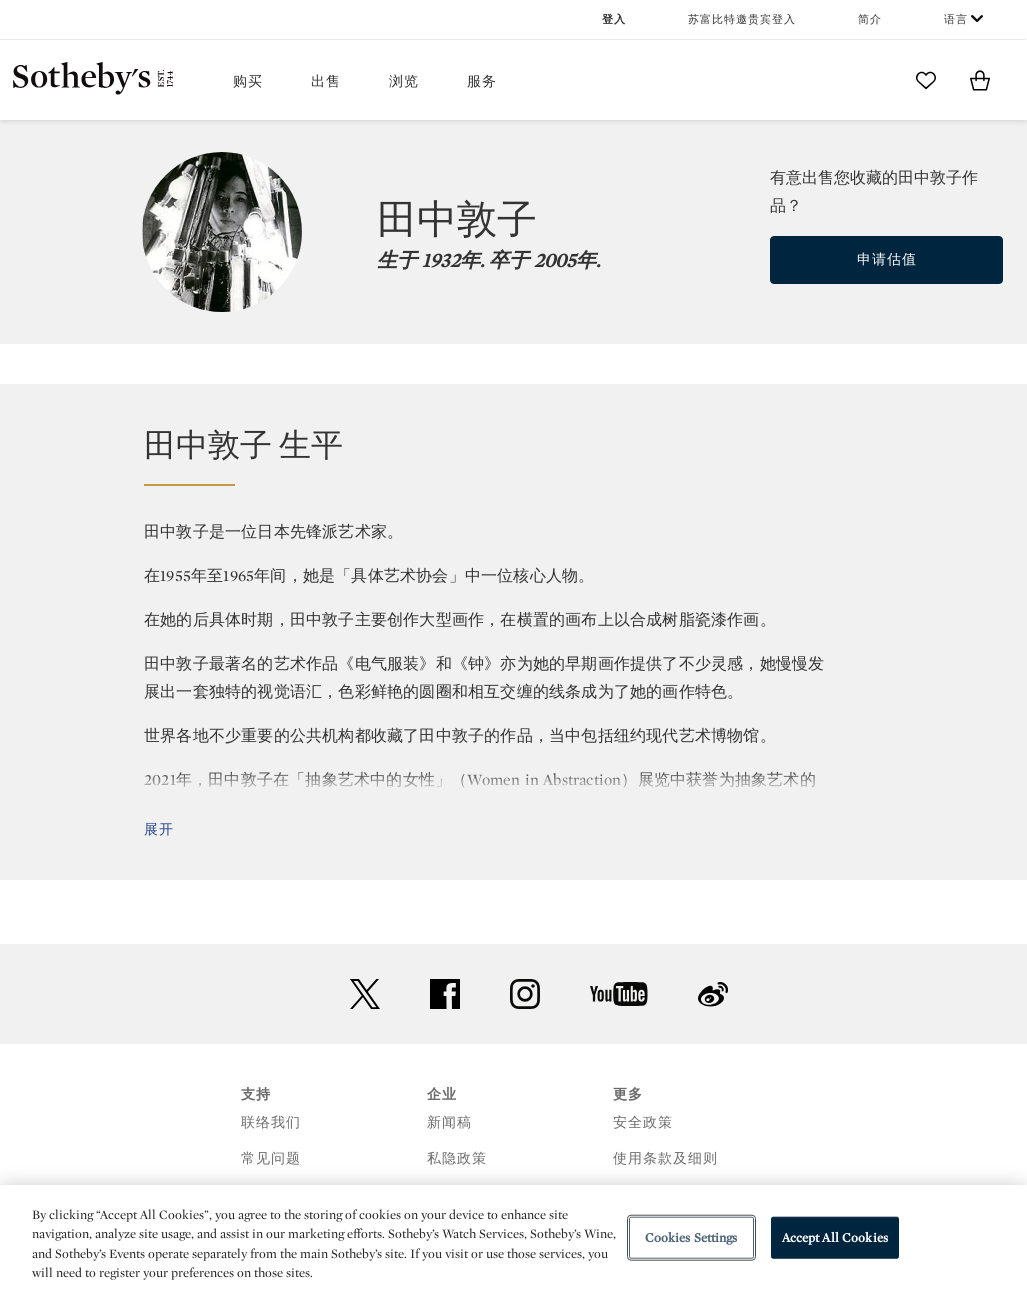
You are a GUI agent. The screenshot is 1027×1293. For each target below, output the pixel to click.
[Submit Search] (872, 80)
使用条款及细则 (665, 1158)
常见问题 (271, 1158)
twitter (365, 994)
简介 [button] (870, 19)
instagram (525, 994)
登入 (614, 19)
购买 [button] (248, 81)
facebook (445, 994)
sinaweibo (713, 994)
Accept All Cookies (835, 1237)
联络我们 (271, 1122)
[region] (513, 1239)
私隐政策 (457, 1158)
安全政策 (643, 1122)
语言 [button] (956, 19)
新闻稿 (449, 1122)
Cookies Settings (691, 1237)
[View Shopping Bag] (980, 80)
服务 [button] (482, 81)
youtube (619, 994)
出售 (326, 81)
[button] (513, 455)
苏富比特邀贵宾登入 (742, 19)
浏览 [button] (404, 81)
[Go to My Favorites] (926, 80)
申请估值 (887, 259)
